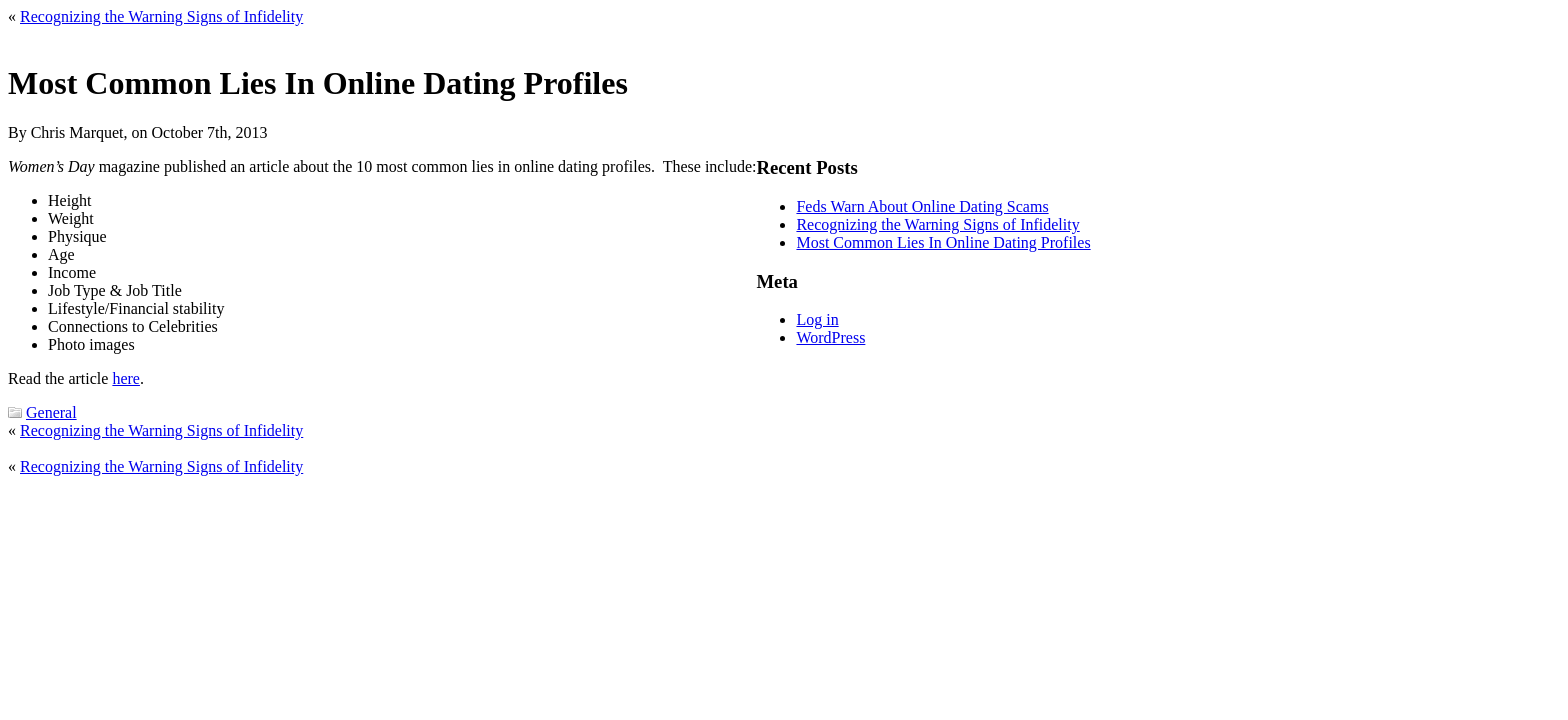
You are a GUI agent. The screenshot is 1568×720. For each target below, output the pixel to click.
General (51, 412)
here (126, 378)
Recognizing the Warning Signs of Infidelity (161, 16)
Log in (817, 319)
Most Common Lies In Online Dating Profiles (943, 242)
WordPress (830, 337)
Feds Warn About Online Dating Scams (922, 206)
